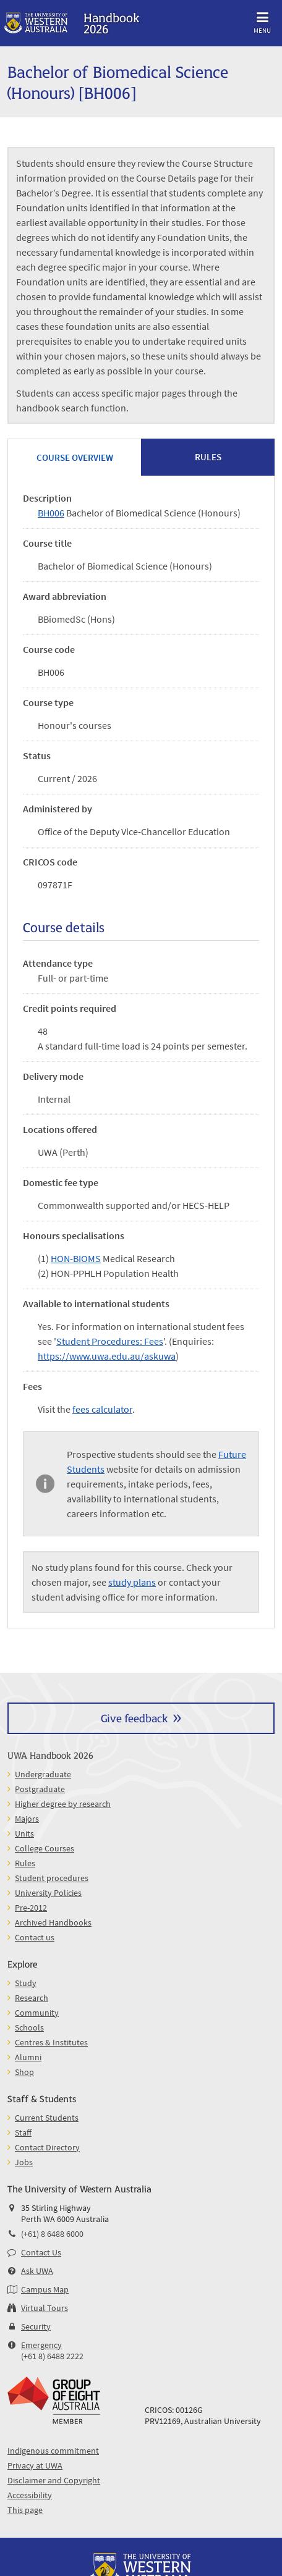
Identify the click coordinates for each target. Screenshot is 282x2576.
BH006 (51, 513)
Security (36, 2326)
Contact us (34, 1937)
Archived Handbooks (53, 1922)
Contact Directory (47, 2147)
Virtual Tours (44, 2307)
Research (31, 1997)
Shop (24, 2071)
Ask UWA (37, 2270)
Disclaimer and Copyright (53, 2480)
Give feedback (134, 1718)
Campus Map (45, 2289)
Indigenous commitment (53, 2450)
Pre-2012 (31, 1907)
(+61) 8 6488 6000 (52, 2233)
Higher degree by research (63, 1803)
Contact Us (41, 2252)
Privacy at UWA (34, 2465)
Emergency (41, 2345)
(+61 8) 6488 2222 (52, 2356)
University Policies (48, 1892)
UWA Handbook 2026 (50, 1755)
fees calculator (102, 1409)
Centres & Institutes (51, 2042)
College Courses (44, 1848)
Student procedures (51, 1878)
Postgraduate (40, 1789)
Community (37, 2012)
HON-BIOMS (76, 1258)
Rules (25, 1863)
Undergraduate (43, 1774)
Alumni (28, 2057)
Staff (23, 2132)
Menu (262, 20)
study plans (132, 1582)
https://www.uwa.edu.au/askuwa (107, 1356)
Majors (27, 1818)
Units (24, 1833)
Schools (29, 2027)
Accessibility (29, 2495)
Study (25, 1983)
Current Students (47, 2117)
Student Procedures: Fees (109, 1341)
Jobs (24, 2162)
